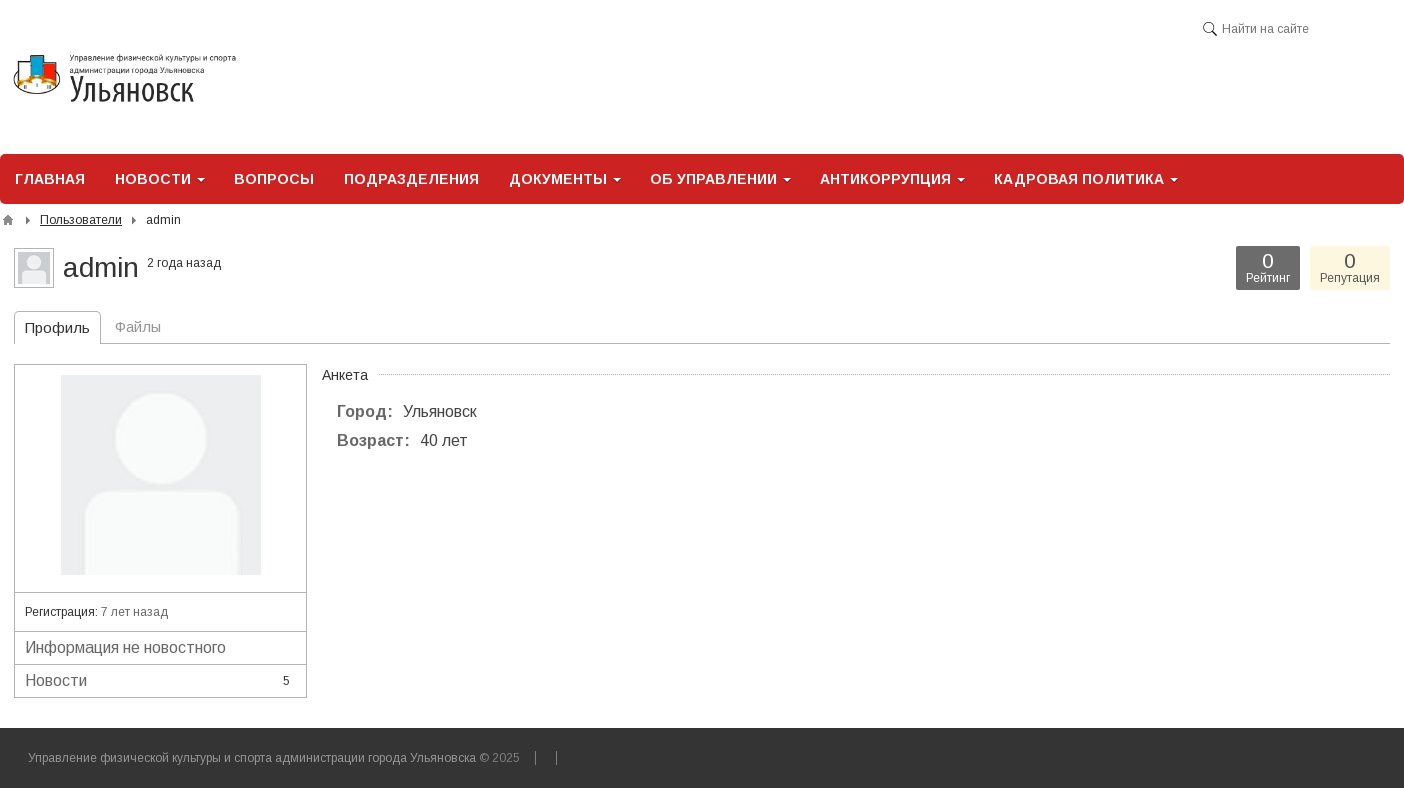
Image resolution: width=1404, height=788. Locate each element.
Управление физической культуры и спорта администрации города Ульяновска (252, 758)
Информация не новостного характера (160, 651)
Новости (160, 681)
